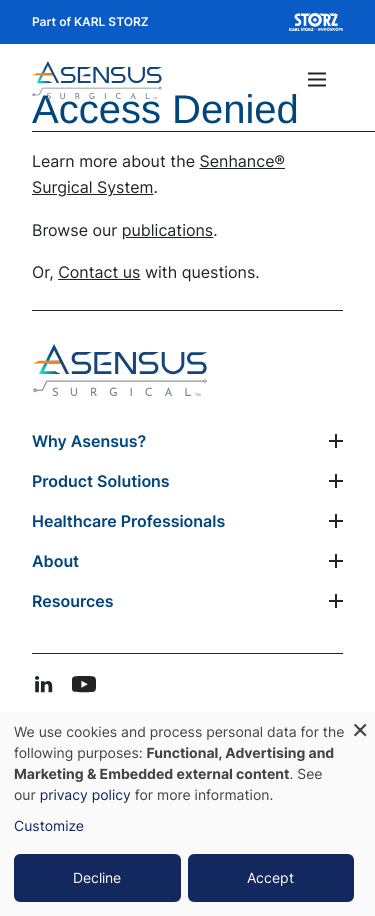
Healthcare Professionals (128, 521)
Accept (270, 877)
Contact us (99, 272)
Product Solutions (101, 481)
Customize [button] (49, 826)
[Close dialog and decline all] (360, 724)
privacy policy (85, 795)
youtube (84, 684)
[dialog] (187, 814)
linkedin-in (44, 684)
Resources (73, 601)
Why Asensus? (89, 441)
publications (167, 230)
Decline (97, 877)
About (55, 561)
